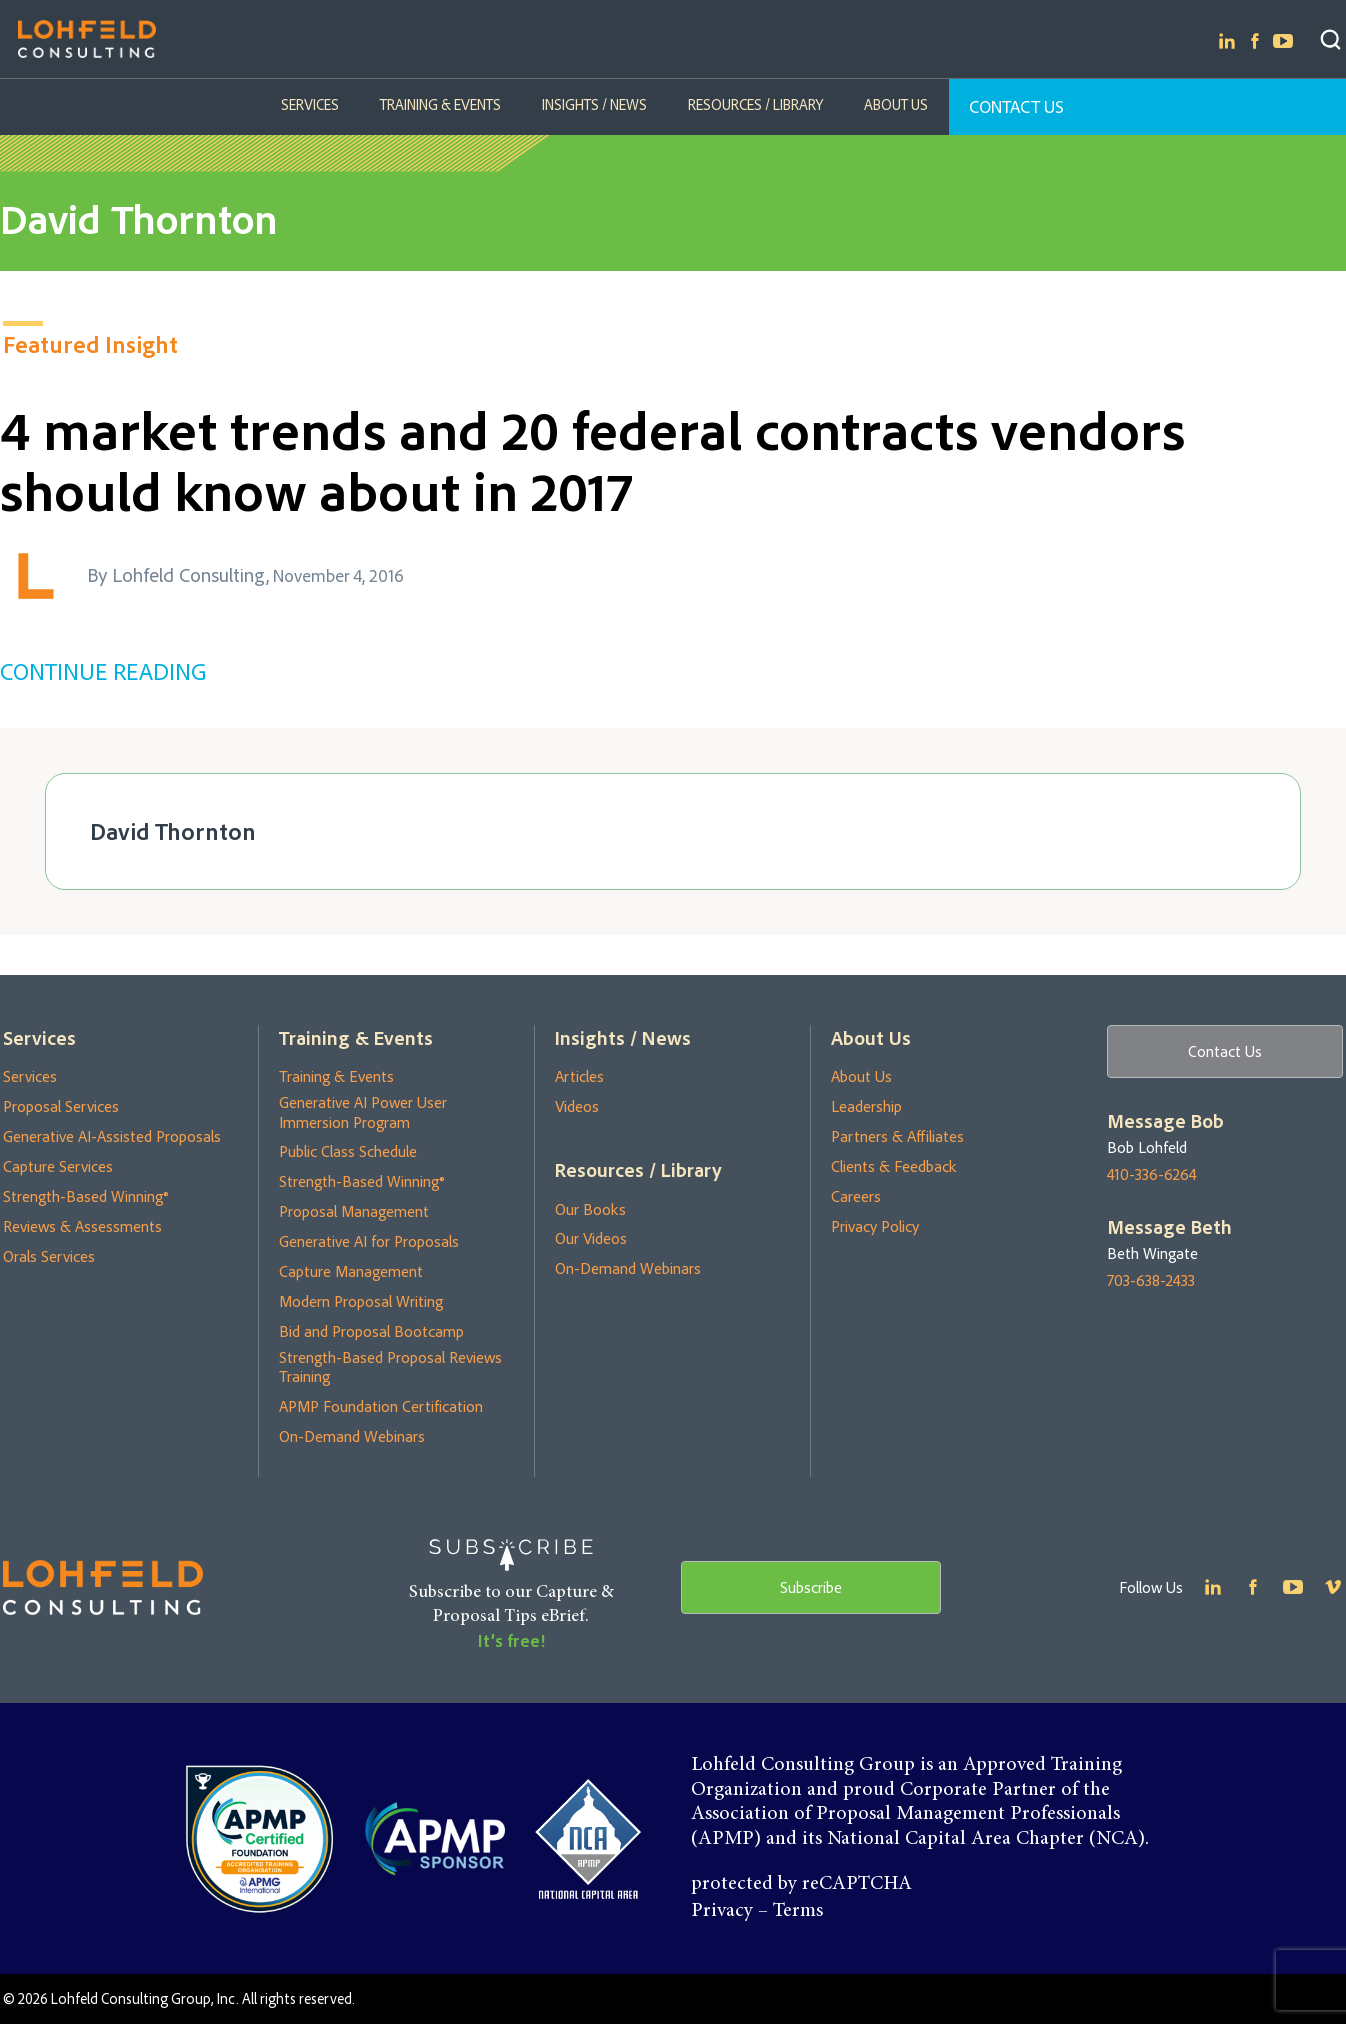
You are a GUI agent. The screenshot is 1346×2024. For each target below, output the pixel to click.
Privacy (722, 1911)
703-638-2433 (1151, 1280)
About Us (894, 104)
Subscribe (811, 1587)
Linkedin (1227, 41)
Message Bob (1165, 1121)
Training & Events (441, 104)
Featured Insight (90, 344)
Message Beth (1169, 1228)
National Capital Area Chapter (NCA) (986, 1839)
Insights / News (594, 104)
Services (312, 104)
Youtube (1283, 41)
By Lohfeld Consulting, (178, 575)
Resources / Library (754, 104)
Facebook (1255, 41)
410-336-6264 (1152, 1174)
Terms (798, 1911)
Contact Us (1014, 106)
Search (1330, 39)
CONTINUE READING (103, 671)
